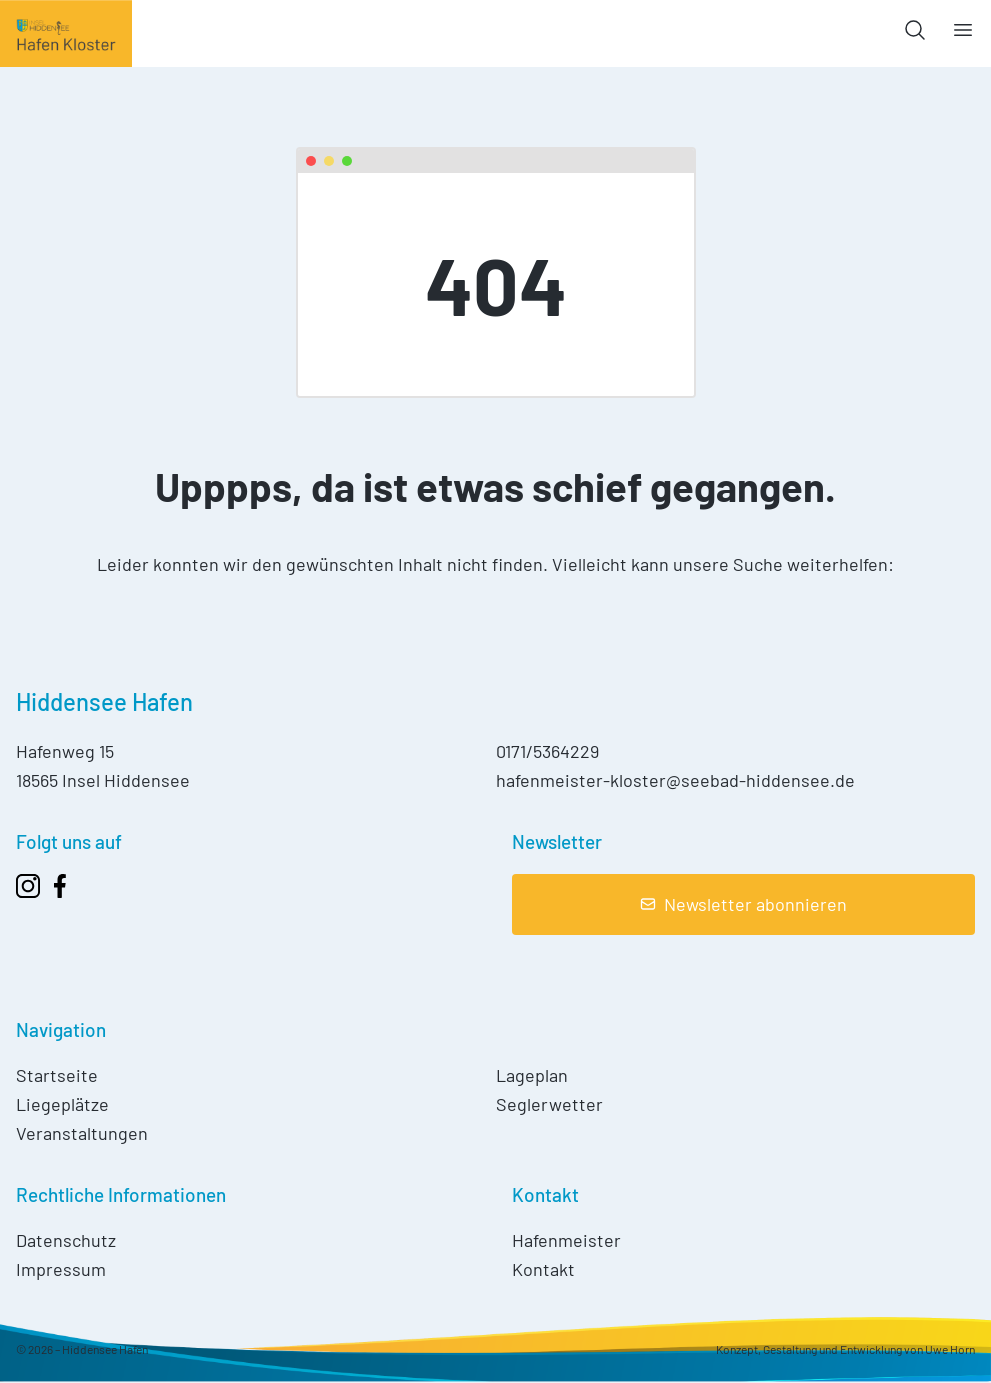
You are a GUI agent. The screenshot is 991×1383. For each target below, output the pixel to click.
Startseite (57, 1075)
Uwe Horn (950, 1349)
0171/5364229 (547, 751)
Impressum (61, 1269)
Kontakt (543, 1269)
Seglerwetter (549, 1104)
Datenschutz (66, 1240)
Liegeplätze (62, 1104)
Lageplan (532, 1075)
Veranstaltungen (82, 1133)
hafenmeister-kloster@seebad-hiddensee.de (675, 780)
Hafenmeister (566, 1240)
